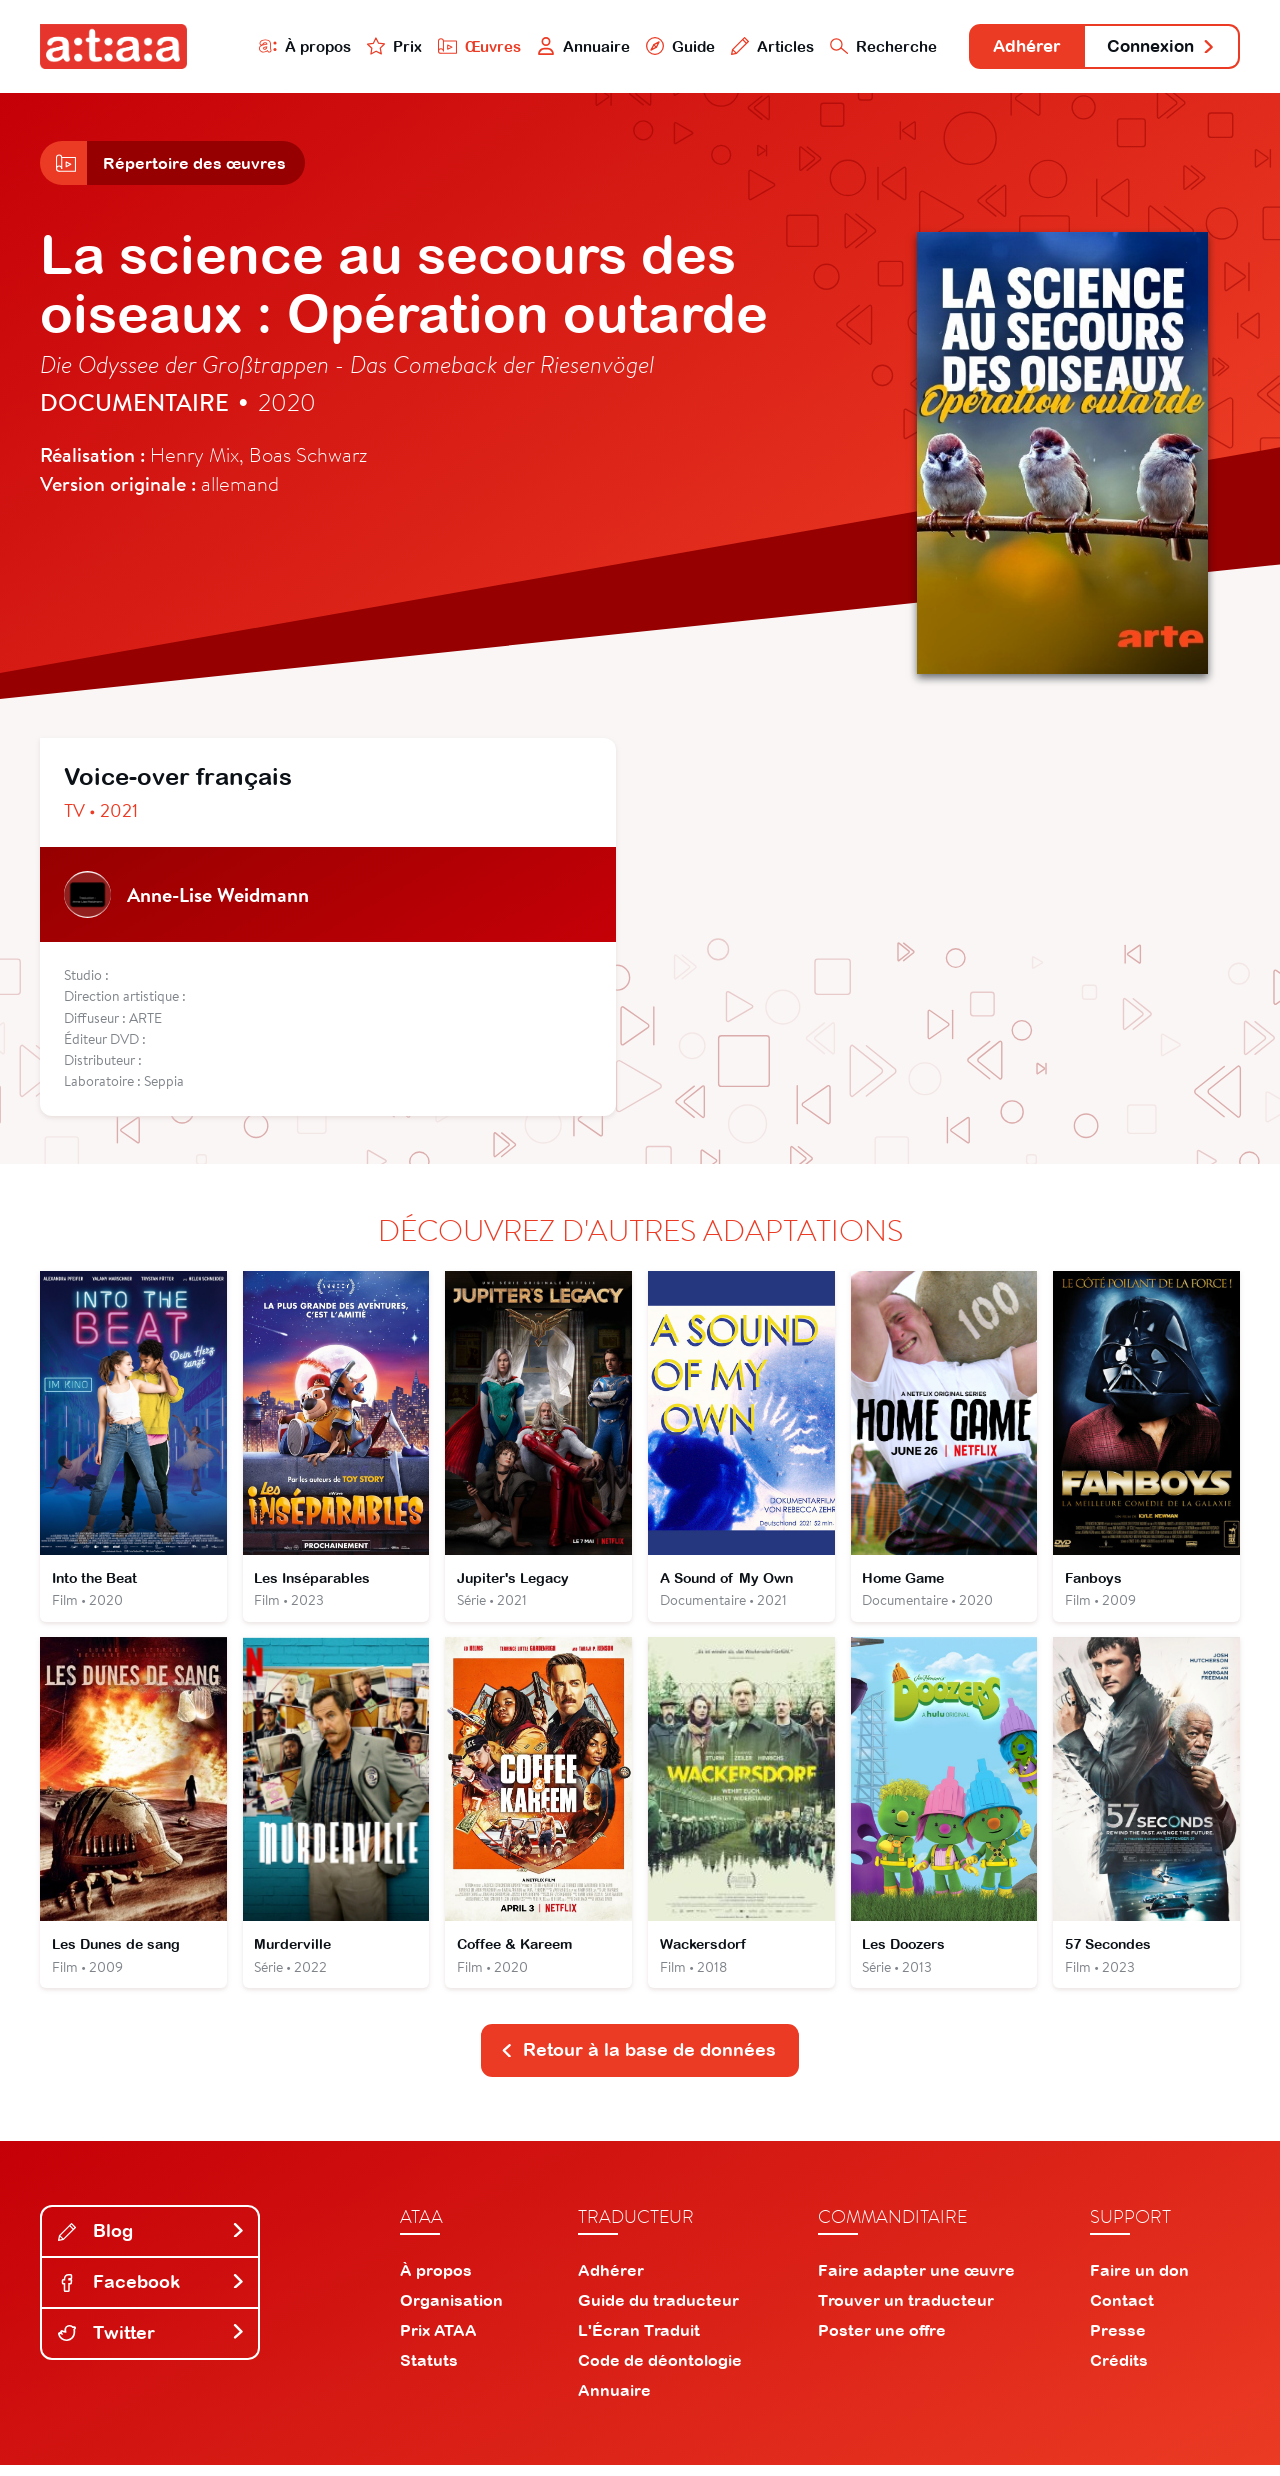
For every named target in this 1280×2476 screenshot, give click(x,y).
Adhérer (1012, 47)
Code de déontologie (660, 2371)
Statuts (429, 2371)
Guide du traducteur (658, 2311)
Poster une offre (882, 2341)
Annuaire (562, 46)
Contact (1122, 2311)
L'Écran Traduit (639, 2341)
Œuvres (457, 46)
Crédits (1119, 2371)
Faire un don (1139, 2281)
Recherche (864, 46)
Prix (372, 46)
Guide (659, 46)
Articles (752, 46)
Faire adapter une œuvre (916, 2281)
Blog (152, 2241)
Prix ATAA (438, 2341)
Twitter (152, 2343)
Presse (1118, 2341)
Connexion (1157, 47)
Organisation (451, 2311)
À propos (281, 46)
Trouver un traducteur (906, 2311)
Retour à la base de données (638, 2060)
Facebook (152, 2292)
